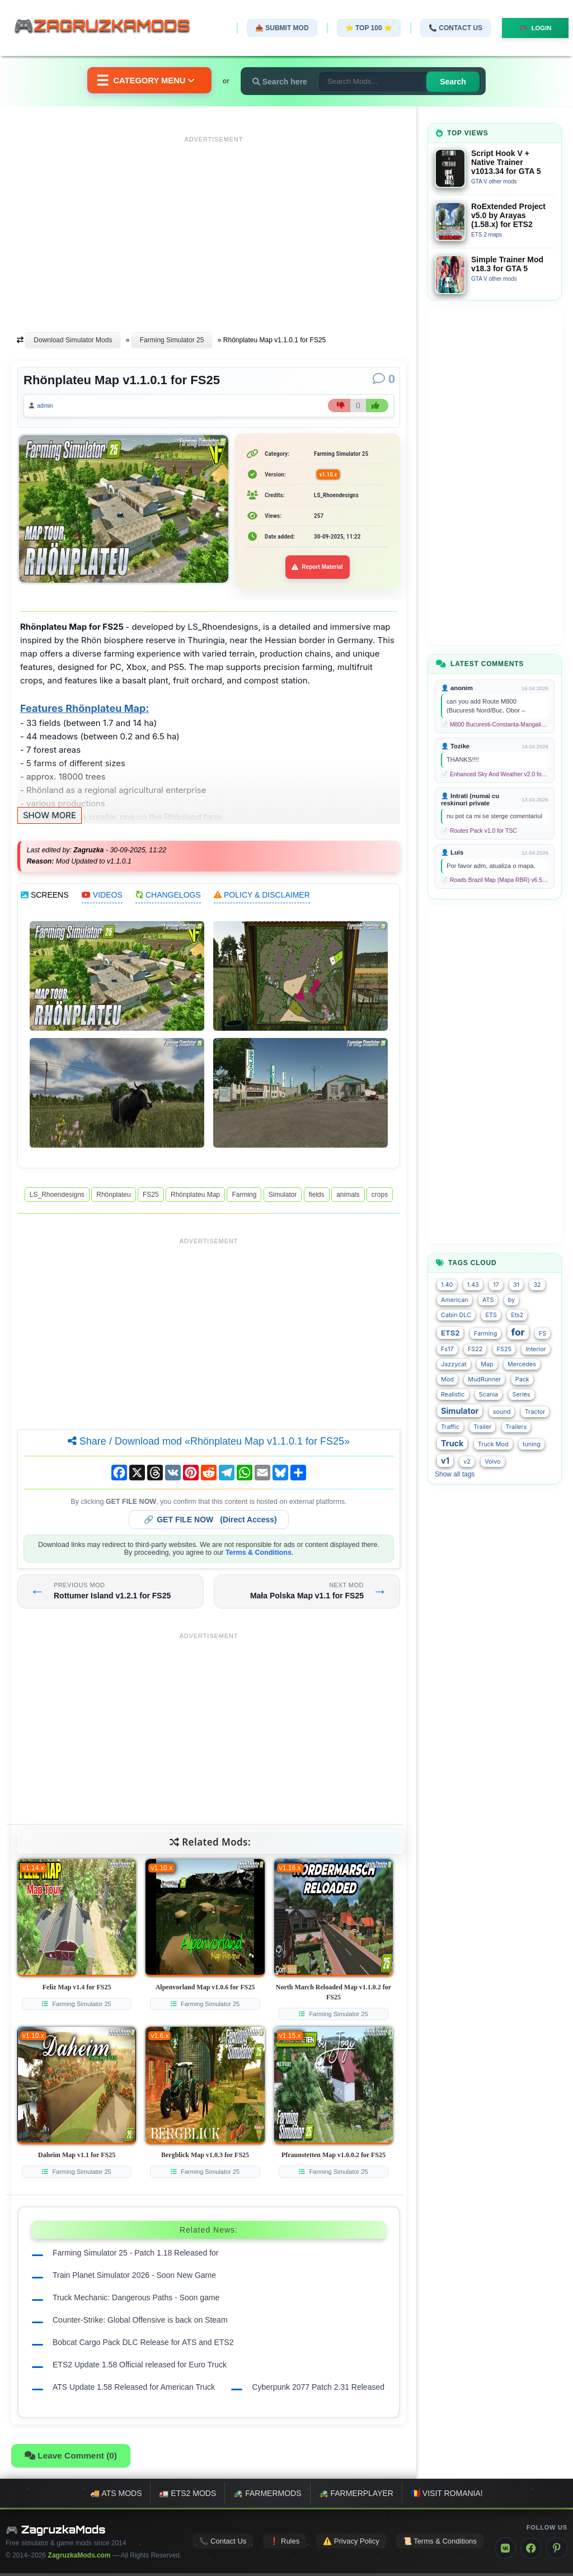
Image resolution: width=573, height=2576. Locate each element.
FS (542, 1333)
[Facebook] (531, 2550)
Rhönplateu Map (195, 1197)
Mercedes (522, 1364)
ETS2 (450, 1332)
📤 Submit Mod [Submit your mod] (276, 28)
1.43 (473, 1285)
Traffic (450, 1427)
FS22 (475, 1349)
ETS (490, 1315)
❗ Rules (284, 2544)
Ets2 (517, 1315)
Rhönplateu (113, 1197)
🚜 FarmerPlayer (356, 2496)
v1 (445, 1460)
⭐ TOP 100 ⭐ (362, 28)
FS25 (151, 1197)
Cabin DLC (456, 1315)
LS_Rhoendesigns (57, 1197)
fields (317, 1197)
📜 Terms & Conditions (440, 2544)
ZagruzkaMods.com (79, 2558)
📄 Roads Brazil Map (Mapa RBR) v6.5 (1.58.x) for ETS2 (494, 880)
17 (496, 1285)
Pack (522, 1379)
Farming (244, 1197)
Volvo (492, 1461)
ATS (488, 1300)
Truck (452, 1443)
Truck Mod (493, 1444)
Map (487, 1364)
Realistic (453, 1394)
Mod (447, 1379)
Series (521, 1394)
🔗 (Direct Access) (210, 1522)
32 (537, 1285)
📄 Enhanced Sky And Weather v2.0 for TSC (494, 774)
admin (49, 407)
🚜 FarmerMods (267, 2496)
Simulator (283, 1197)
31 (516, 1285)
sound (502, 1412)
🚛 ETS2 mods (187, 2496)
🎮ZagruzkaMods (109, 27)
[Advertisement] (213, 225)
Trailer (482, 1427)
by (511, 1300)
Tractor (535, 1412)
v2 (467, 1461)
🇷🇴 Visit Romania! (447, 2496)
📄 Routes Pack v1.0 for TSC (479, 831)
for (518, 1332)
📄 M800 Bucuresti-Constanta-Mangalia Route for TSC (494, 724)
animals (347, 1197)
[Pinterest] (556, 2550)
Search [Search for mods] (460, 81)
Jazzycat (454, 1364)
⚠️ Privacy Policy (351, 2544)
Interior (535, 1349)
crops (380, 1197)
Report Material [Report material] (317, 570)
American (454, 1300)
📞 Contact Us (449, 28)
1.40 (447, 1285)
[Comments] (384, 379)
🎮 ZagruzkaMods (56, 2532)
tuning (532, 1444)
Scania (488, 1394)
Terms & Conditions (259, 1555)
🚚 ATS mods (116, 2496)
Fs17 (447, 1349)
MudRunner (484, 1379)
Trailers (516, 1427)
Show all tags (455, 1474)
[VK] (505, 2550)
